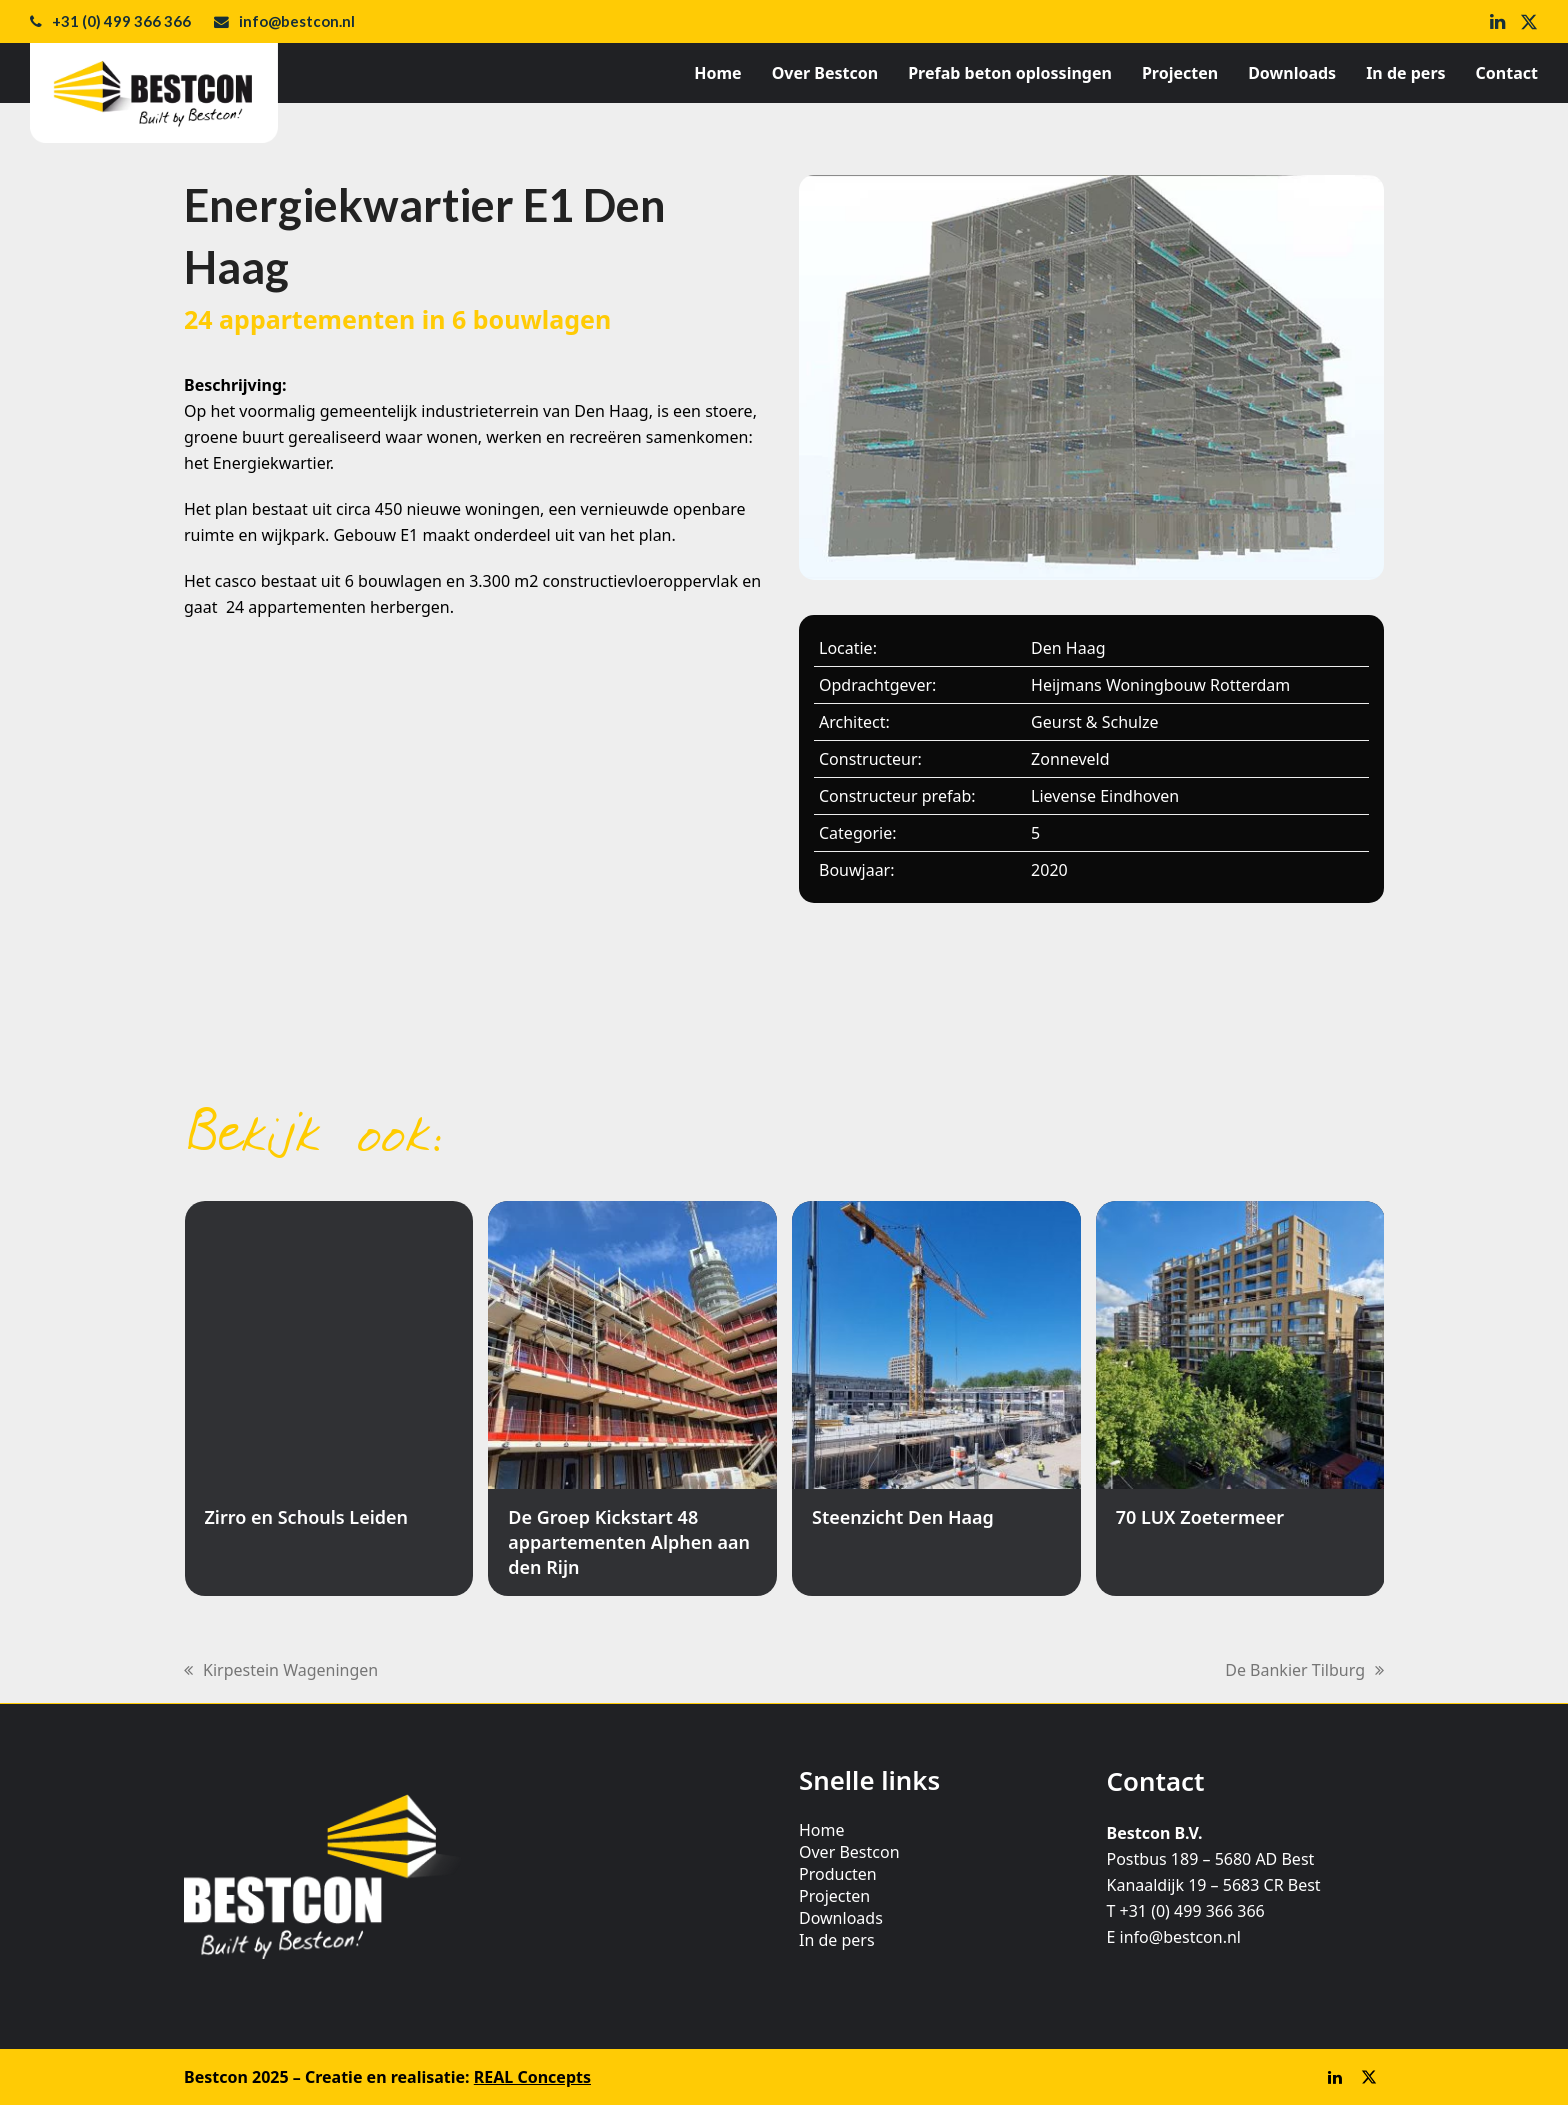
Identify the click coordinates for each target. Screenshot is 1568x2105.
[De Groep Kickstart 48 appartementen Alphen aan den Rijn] (632, 1398)
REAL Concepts (532, 2077)
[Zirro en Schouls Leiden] (329, 1398)
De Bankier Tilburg (1304, 1671)
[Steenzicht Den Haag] (936, 1398)
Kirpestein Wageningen (281, 1671)
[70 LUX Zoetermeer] (1240, 1398)
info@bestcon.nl (297, 21)
